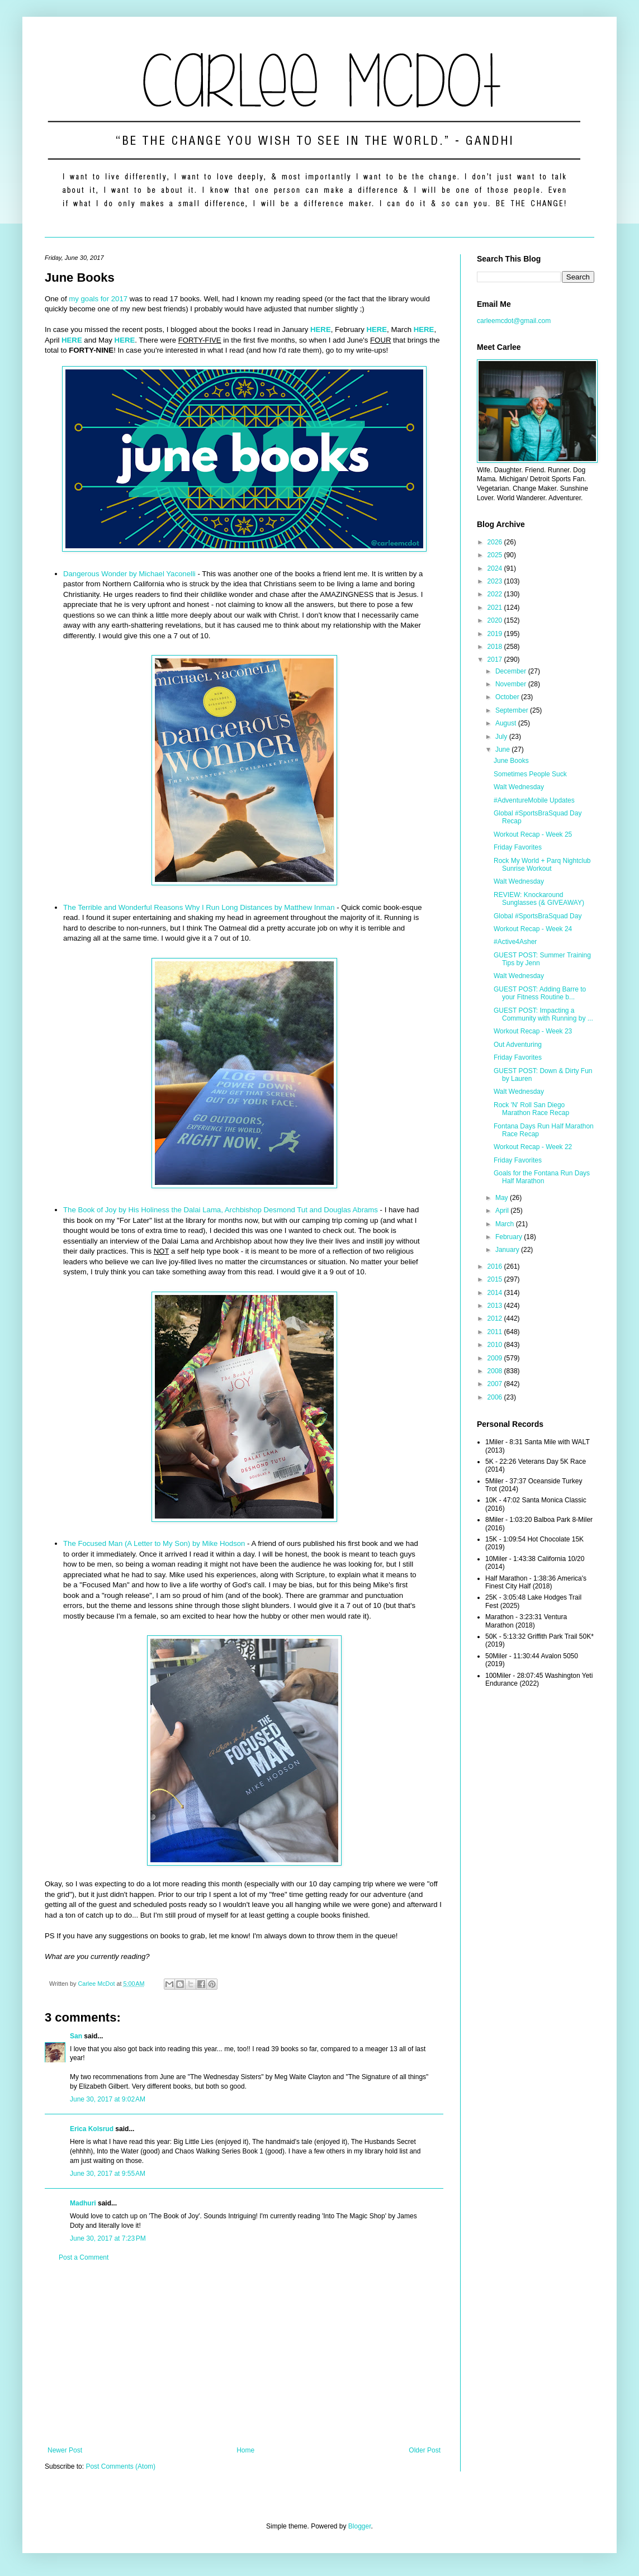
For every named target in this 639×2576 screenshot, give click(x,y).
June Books (511, 761)
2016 (495, 1266)
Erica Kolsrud (91, 2129)
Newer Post (65, 2450)
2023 (495, 581)
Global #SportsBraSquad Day (537, 916)
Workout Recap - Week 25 (533, 834)
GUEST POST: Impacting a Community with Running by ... (543, 1014)
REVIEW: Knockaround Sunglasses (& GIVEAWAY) (539, 899)
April (502, 1211)
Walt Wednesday (519, 787)
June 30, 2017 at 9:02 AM (107, 2099)
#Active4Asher (515, 942)
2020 (495, 620)
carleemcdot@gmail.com (514, 321)
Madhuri (83, 2203)
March (505, 1224)
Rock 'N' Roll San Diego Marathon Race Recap (531, 1109)
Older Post (425, 2450)
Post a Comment (83, 2257)
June (503, 749)
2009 (495, 1358)
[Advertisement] (244, 2354)
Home (245, 2450)
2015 (495, 1279)
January (508, 1250)
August (506, 723)
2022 (495, 594)
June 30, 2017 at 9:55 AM (107, 2173)
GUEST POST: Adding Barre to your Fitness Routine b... (540, 993)
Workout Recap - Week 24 (533, 929)
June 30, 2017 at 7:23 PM (108, 2238)
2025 (495, 555)
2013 (495, 1306)
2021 (495, 607)
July (502, 737)
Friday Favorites (518, 847)
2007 (495, 1384)
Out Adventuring (518, 1045)
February (509, 1237)
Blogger (359, 2526)
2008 (495, 1371)
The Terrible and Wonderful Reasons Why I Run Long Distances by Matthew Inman (199, 907)
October (508, 697)
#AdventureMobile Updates (534, 800)
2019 (495, 634)
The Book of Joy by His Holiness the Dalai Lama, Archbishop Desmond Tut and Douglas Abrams (220, 1210)
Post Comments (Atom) (120, 2466)
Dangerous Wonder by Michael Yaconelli (129, 574)
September (512, 710)
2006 (495, 1397)
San (76, 2036)
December (511, 671)
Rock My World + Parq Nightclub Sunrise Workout (542, 864)
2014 (495, 1293)
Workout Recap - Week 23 (533, 1031)
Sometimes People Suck (530, 774)
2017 (495, 659)
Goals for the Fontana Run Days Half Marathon (542, 1177)
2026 (495, 542)
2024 (495, 568)
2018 (495, 647)
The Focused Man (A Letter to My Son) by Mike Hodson (154, 1543)
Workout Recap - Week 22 (533, 1147)
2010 (495, 1345)
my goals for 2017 (98, 299)
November (511, 684)
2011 (495, 1332)
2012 (495, 1318)
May (502, 1198)
